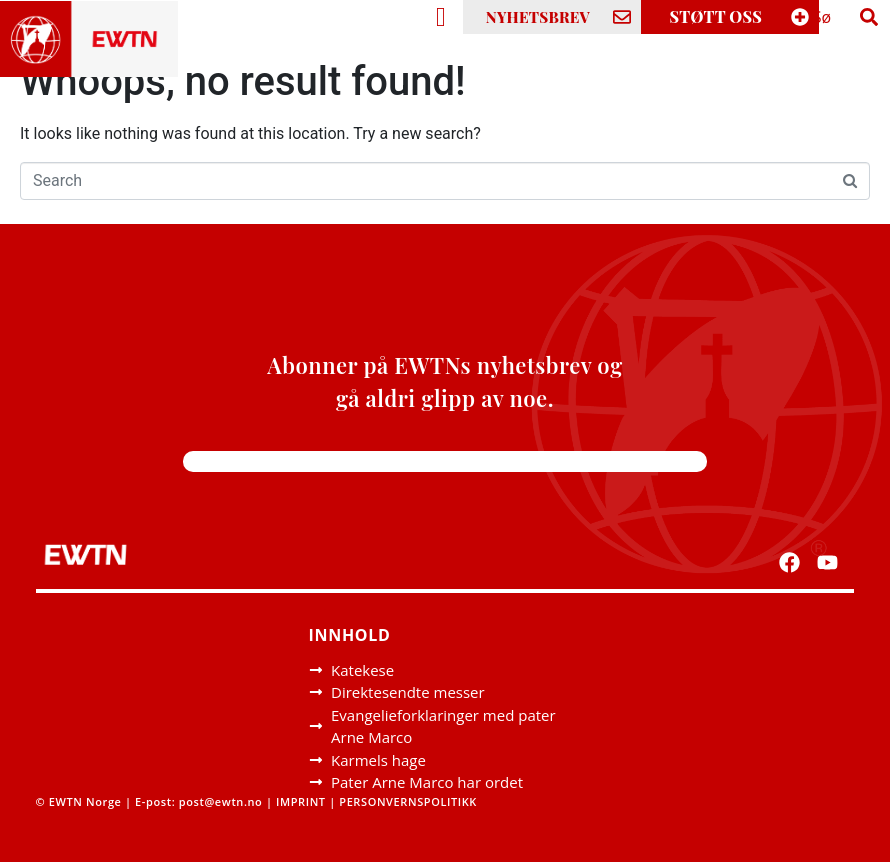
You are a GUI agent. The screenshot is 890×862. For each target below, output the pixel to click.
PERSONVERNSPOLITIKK (408, 801)
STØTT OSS (716, 16)
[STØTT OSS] (800, 17)
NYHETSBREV (538, 17)
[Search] (869, 17)
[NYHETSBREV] (622, 17)
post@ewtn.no (221, 801)
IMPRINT (301, 801)
